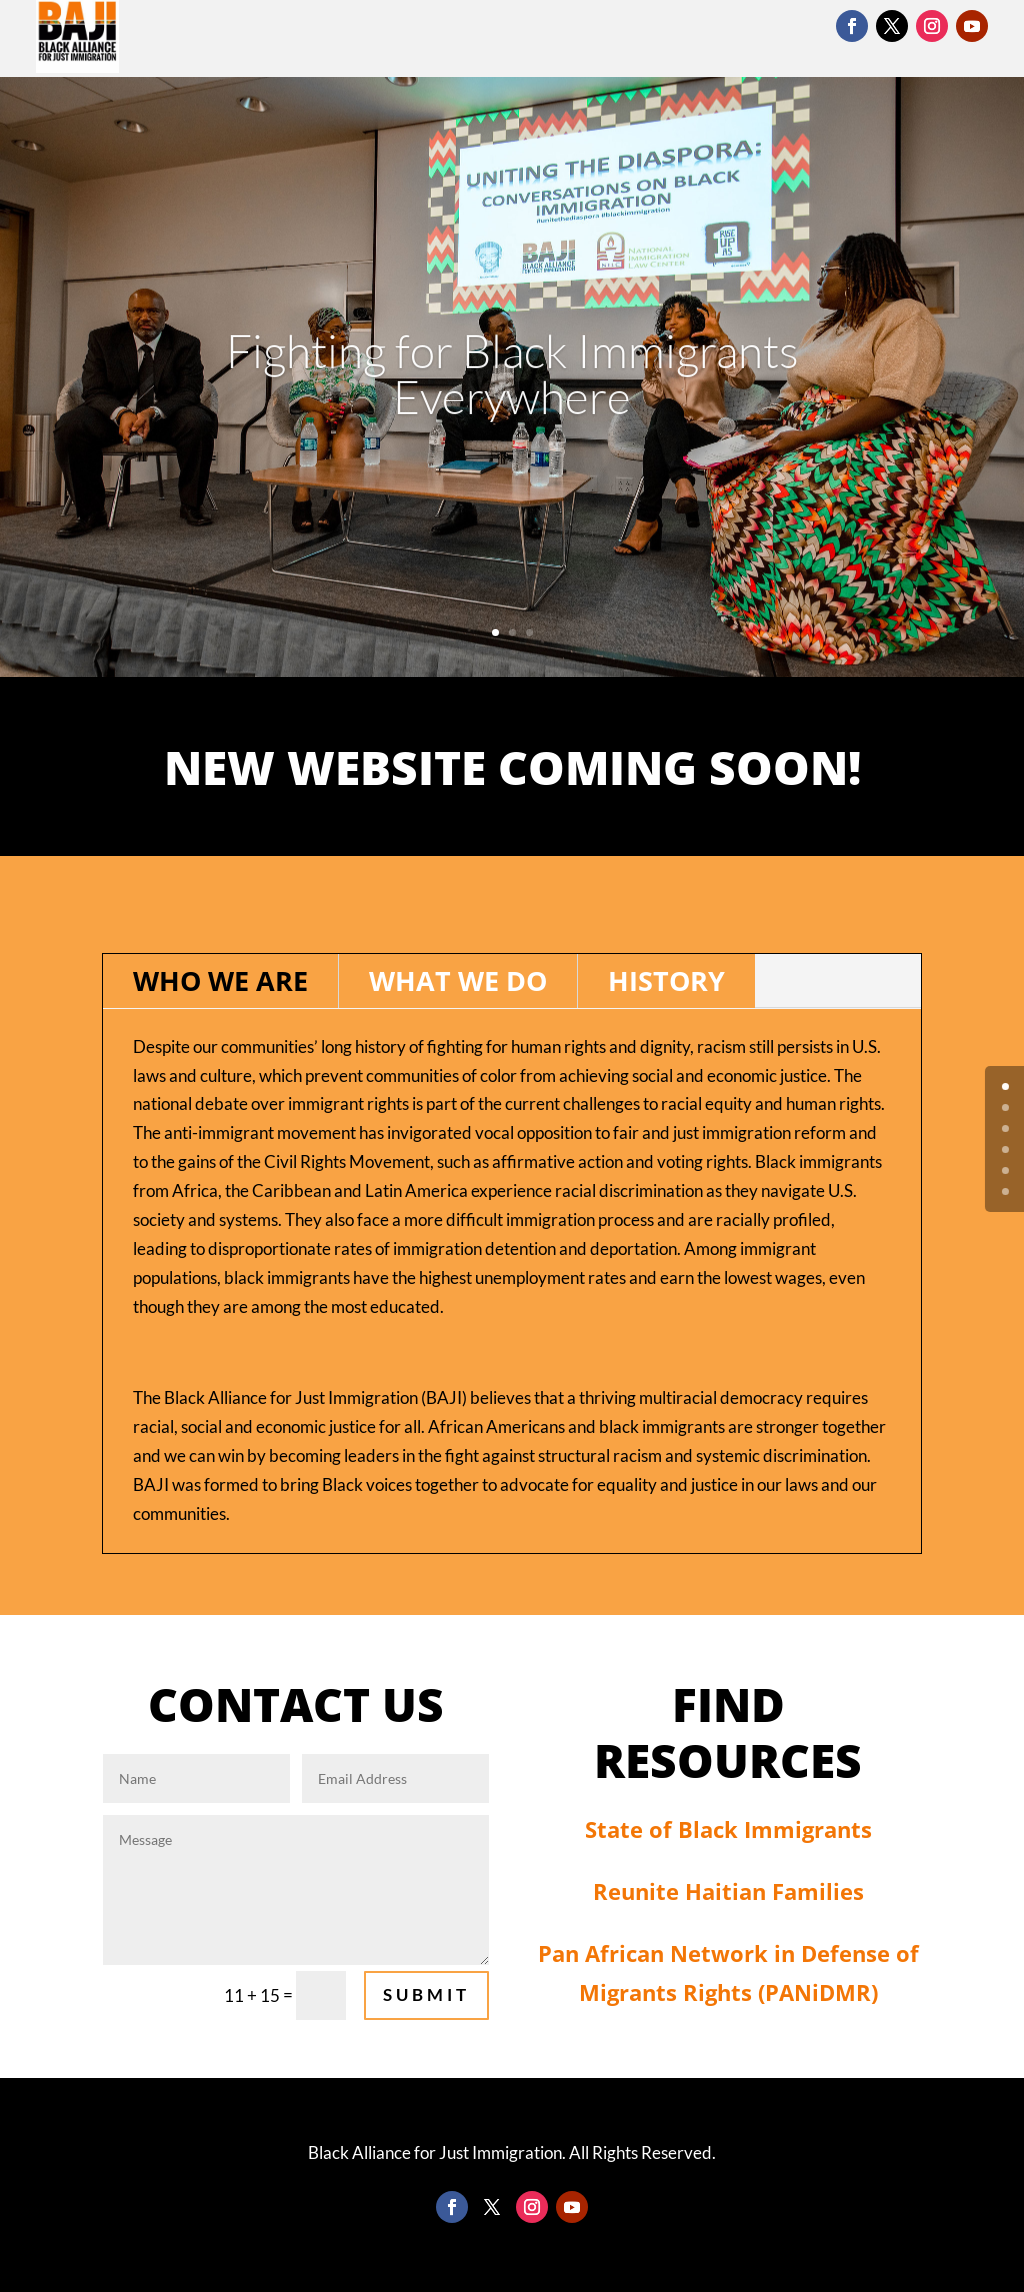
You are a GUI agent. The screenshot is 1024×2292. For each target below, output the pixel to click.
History (666, 980)
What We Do (458, 980)
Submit (426, 1994)
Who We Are (220, 980)
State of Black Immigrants (728, 1829)
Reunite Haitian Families (728, 1891)
